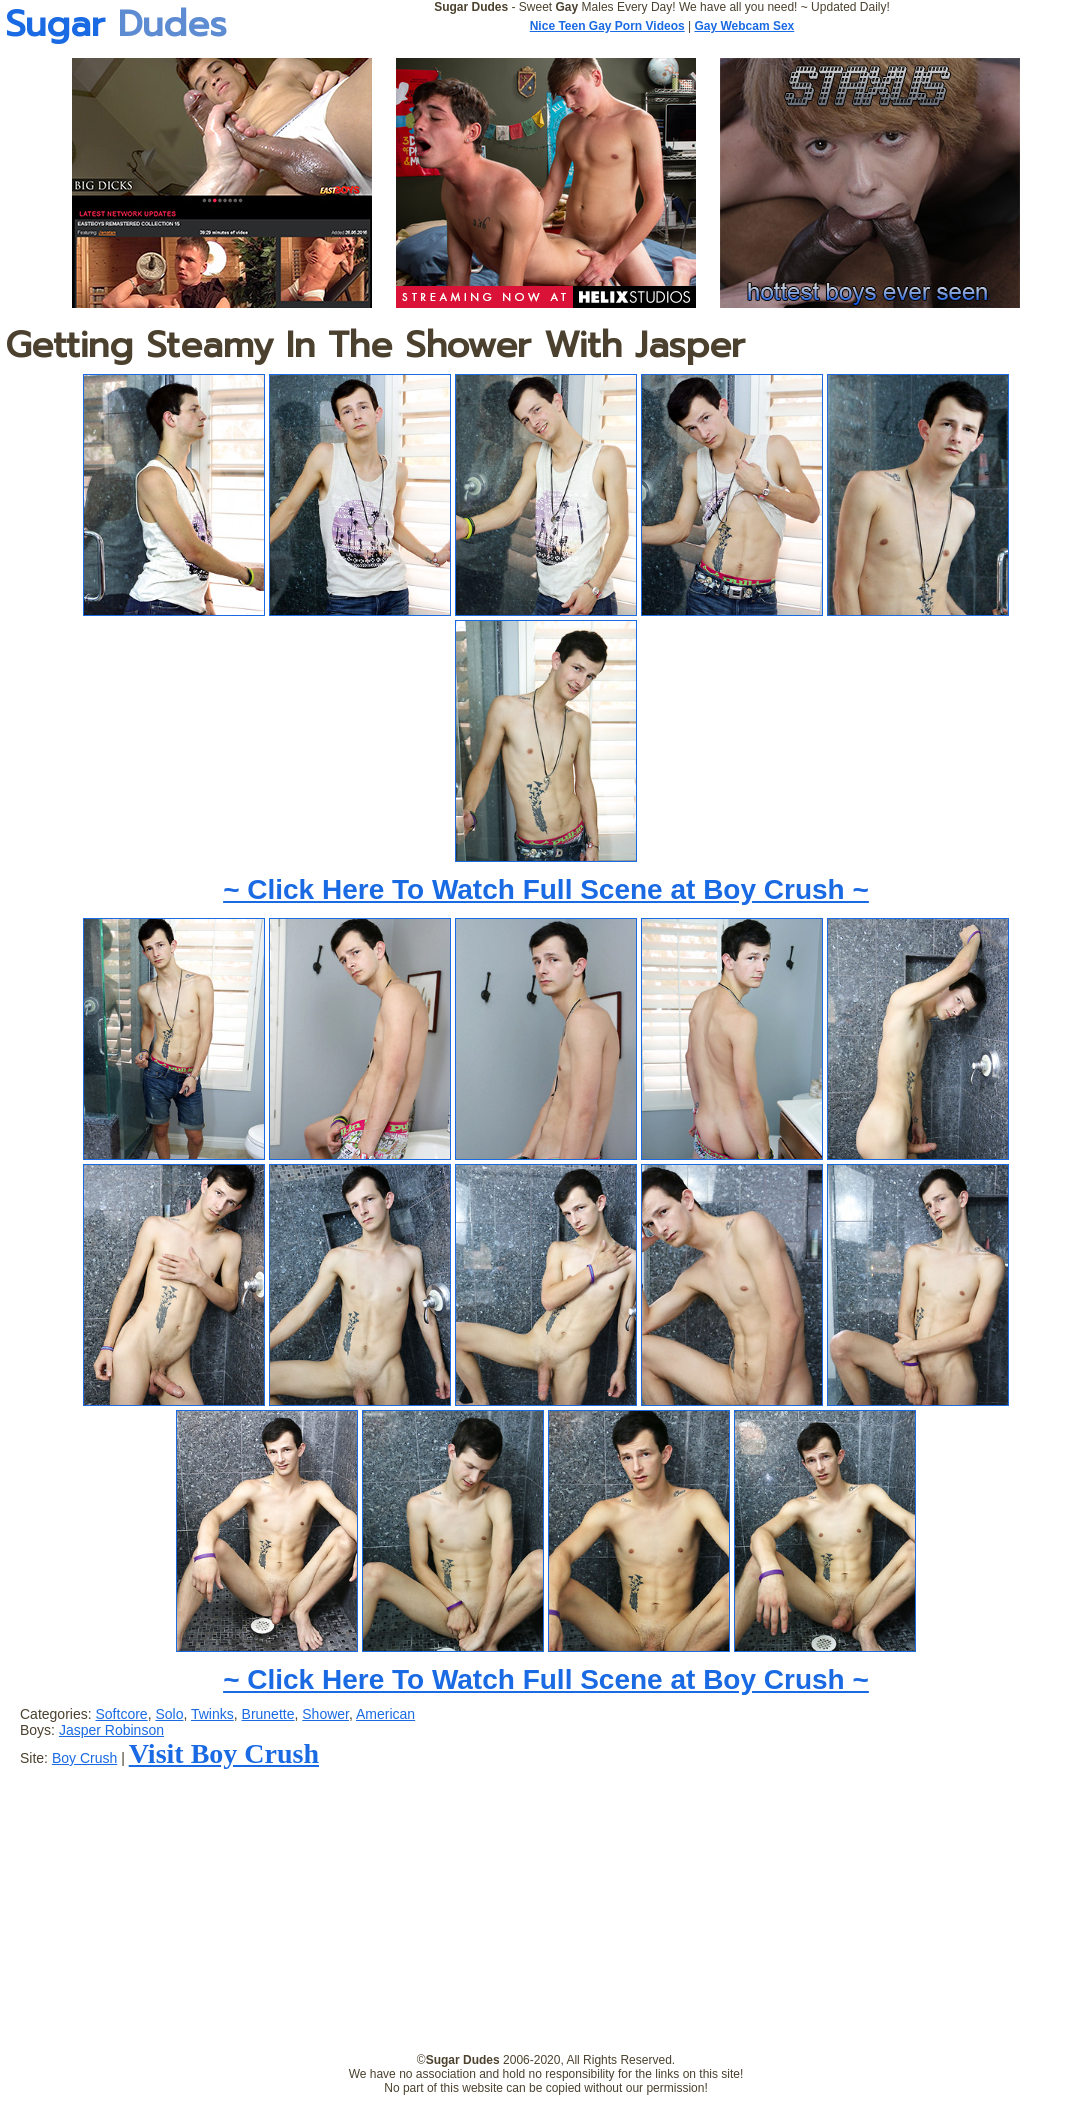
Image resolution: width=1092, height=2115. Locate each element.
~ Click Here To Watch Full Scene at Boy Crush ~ (546, 889)
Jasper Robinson (111, 1730)
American (385, 1714)
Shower (325, 1714)
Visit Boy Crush (224, 1753)
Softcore (121, 1714)
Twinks (212, 1714)
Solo (169, 1714)
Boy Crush (84, 1758)
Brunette (268, 1714)
